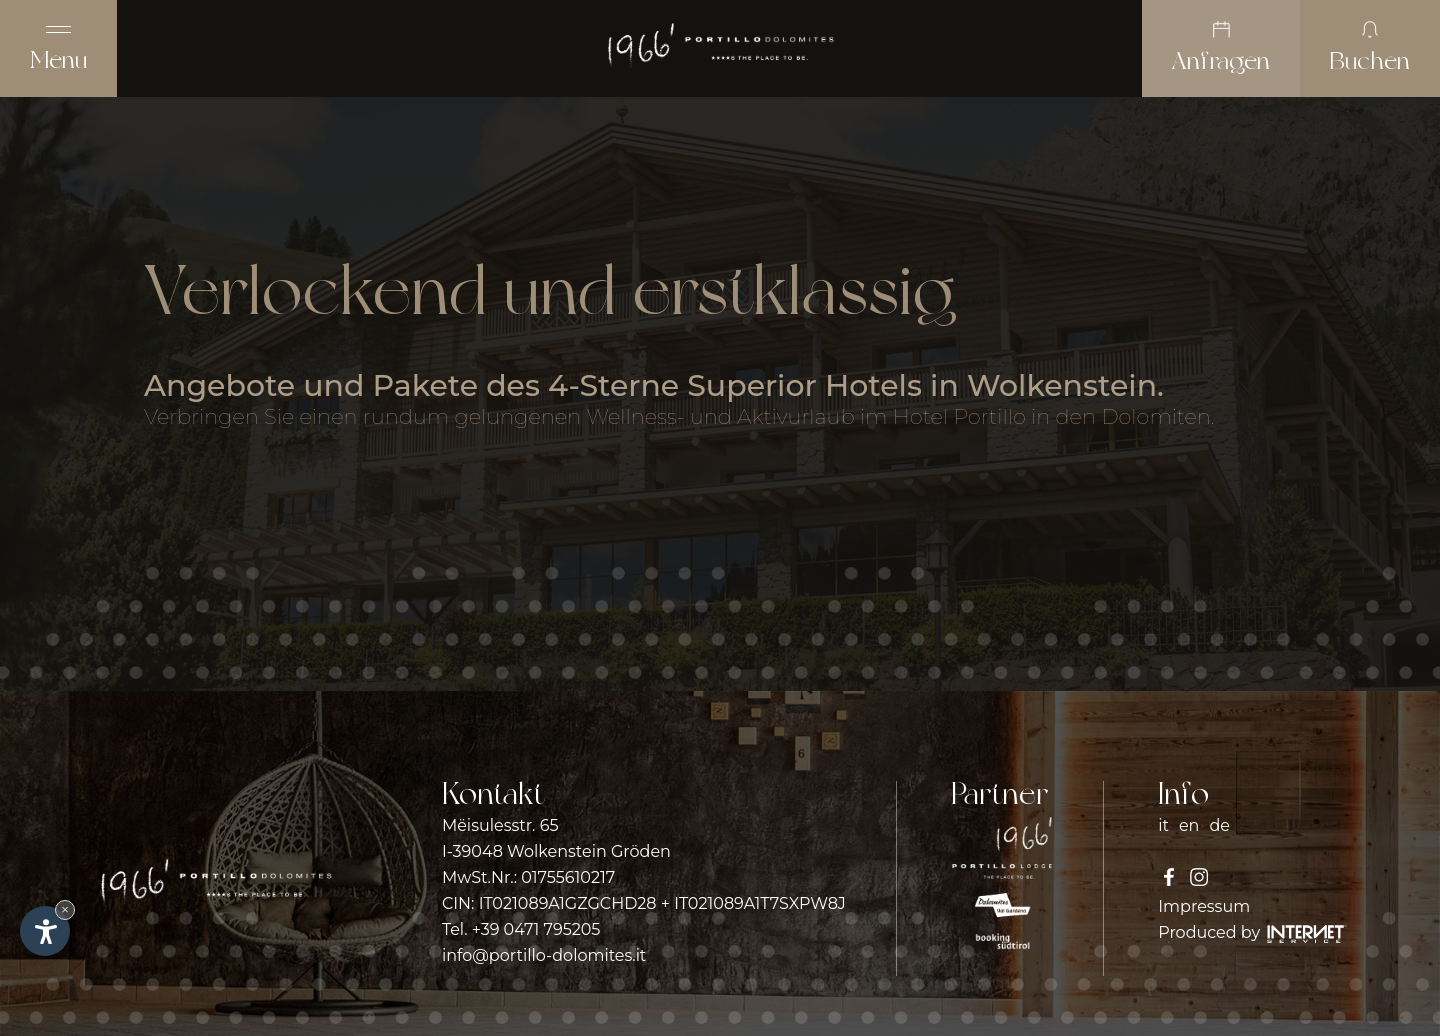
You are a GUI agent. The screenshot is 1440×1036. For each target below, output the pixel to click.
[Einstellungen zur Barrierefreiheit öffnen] (45, 931)
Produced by (1252, 932)
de (1219, 825)
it (1163, 825)
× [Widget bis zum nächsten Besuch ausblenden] (65, 909)
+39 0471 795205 (536, 929)
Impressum (1204, 906)
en (1189, 825)
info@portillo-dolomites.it (544, 955)
